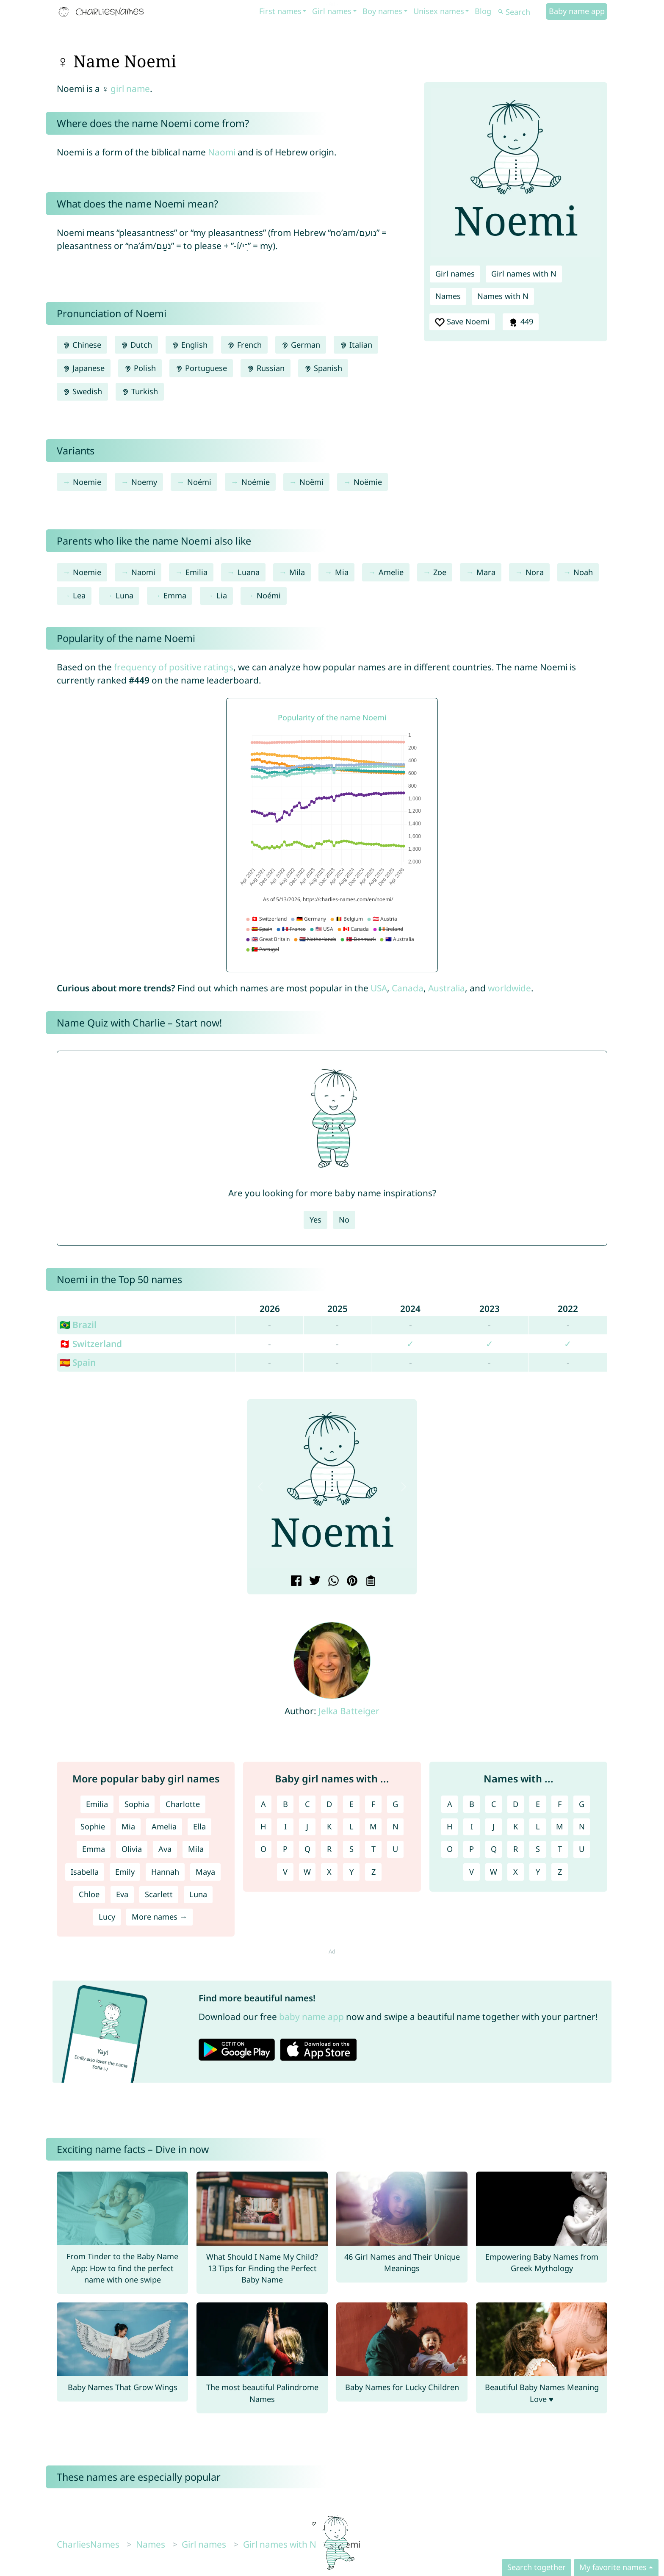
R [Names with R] (515, 1849)
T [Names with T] (560, 1849)
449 (520, 321)
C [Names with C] (493, 1804)
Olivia (132, 1849)
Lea (79, 595)
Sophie (92, 1826)
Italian (356, 345)
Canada (407, 988)
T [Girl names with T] (373, 1849)
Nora (535, 572)
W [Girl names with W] (307, 1872)
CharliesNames (88, 2544)
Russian (265, 368)
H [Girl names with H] (263, 1826)
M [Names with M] (559, 1826)
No (344, 1220)
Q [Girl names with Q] (307, 1849)
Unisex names (438, 11)
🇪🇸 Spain (77, 1362)
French (244, 345)
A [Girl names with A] (263, 1804)
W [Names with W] (493, 1872)
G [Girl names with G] (395, 1804)
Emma (174, 595)
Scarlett (159, 1894)
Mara (485, 572)
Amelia (164, 1826)
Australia (446, 988)
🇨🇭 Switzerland (90, 1344)
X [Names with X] (515, 1872)
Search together (536, 2567)
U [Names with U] (581, 1849)
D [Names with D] (515, 1804)
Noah (583, 572)
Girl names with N (523, 273)
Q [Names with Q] (494, 1849)
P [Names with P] (471, 1849)
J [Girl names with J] (307, 1826)
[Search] (520, 12)
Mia (342, 572)
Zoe (439, 572)
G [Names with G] (581, 1804)
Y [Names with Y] (538, 1872)
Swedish (82, 391)
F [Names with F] (560, 1804)
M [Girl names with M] (373, 1826)
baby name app (311, 2017)
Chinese (82, 345)
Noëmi (311, 482)
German (300, 345)
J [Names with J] (493, 1826)
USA (379, 988)
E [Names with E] (538, 1804)
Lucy (107, 1917)
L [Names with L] (538, 1826)
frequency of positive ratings (173, 667)
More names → (159, 1917)
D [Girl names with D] (329, 1804)
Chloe (89, 1894)
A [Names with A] (449, 1804)
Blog (483, 11)
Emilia (196, 572)
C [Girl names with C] (307, 1804)
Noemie (87, 482)
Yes (315, 1220)
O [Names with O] (450, 1849)
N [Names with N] (582, 1826)
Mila (297, 572)
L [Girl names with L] (351, 1826)
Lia (221, 595)
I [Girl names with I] (285, 1826)
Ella (199, 1826)
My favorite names (613, 2567)
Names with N (502, 296)
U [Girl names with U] (395, 1849)
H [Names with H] (449, 1826)
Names (448, 296)
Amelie (391, 572)
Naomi (221, 152)
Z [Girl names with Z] (373, 1872)
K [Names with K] (515, 1826)
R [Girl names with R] (329, 1849)
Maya (205, 1872)
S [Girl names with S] (351, 1849)
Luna (124, 595)
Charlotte (183, 1804)
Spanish (323, 368)
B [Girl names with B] (285, 1804)
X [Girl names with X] (329, 1872)
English (190, 345)
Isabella (85, 1872)
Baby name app (577, 11)
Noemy (144, 482)
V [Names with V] (471, 1872)
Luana (249, 572)
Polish (140, 368)
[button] (260, 1487)
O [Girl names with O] (263, 1849)
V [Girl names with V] (285, 1872)
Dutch (136, 345)
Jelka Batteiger (348, 1711)
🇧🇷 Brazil (78, 1325)
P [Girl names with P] (285, 1849)
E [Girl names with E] (351, 1804)
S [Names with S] (538, 1849)
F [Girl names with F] (373, 1804)
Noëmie (368, 482)
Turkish (140, 391)
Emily (125, 1872)
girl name (130, 88)
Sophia (137, 1804)
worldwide (509, 988)
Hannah (165, 1872)
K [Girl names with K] (329, 1826)
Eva (122, 1894)
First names (280, 11)
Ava (165, 1849)
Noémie (255, 482)
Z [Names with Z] (560, 1872)
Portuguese (201, 368)
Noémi (199, 482)
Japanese (84, 368)
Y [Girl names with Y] (351, 1872)
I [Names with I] (471, 1826)
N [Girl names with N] (395, 1826)
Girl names (331, 11)
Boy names (382, 11)
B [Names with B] (471, 1804)
